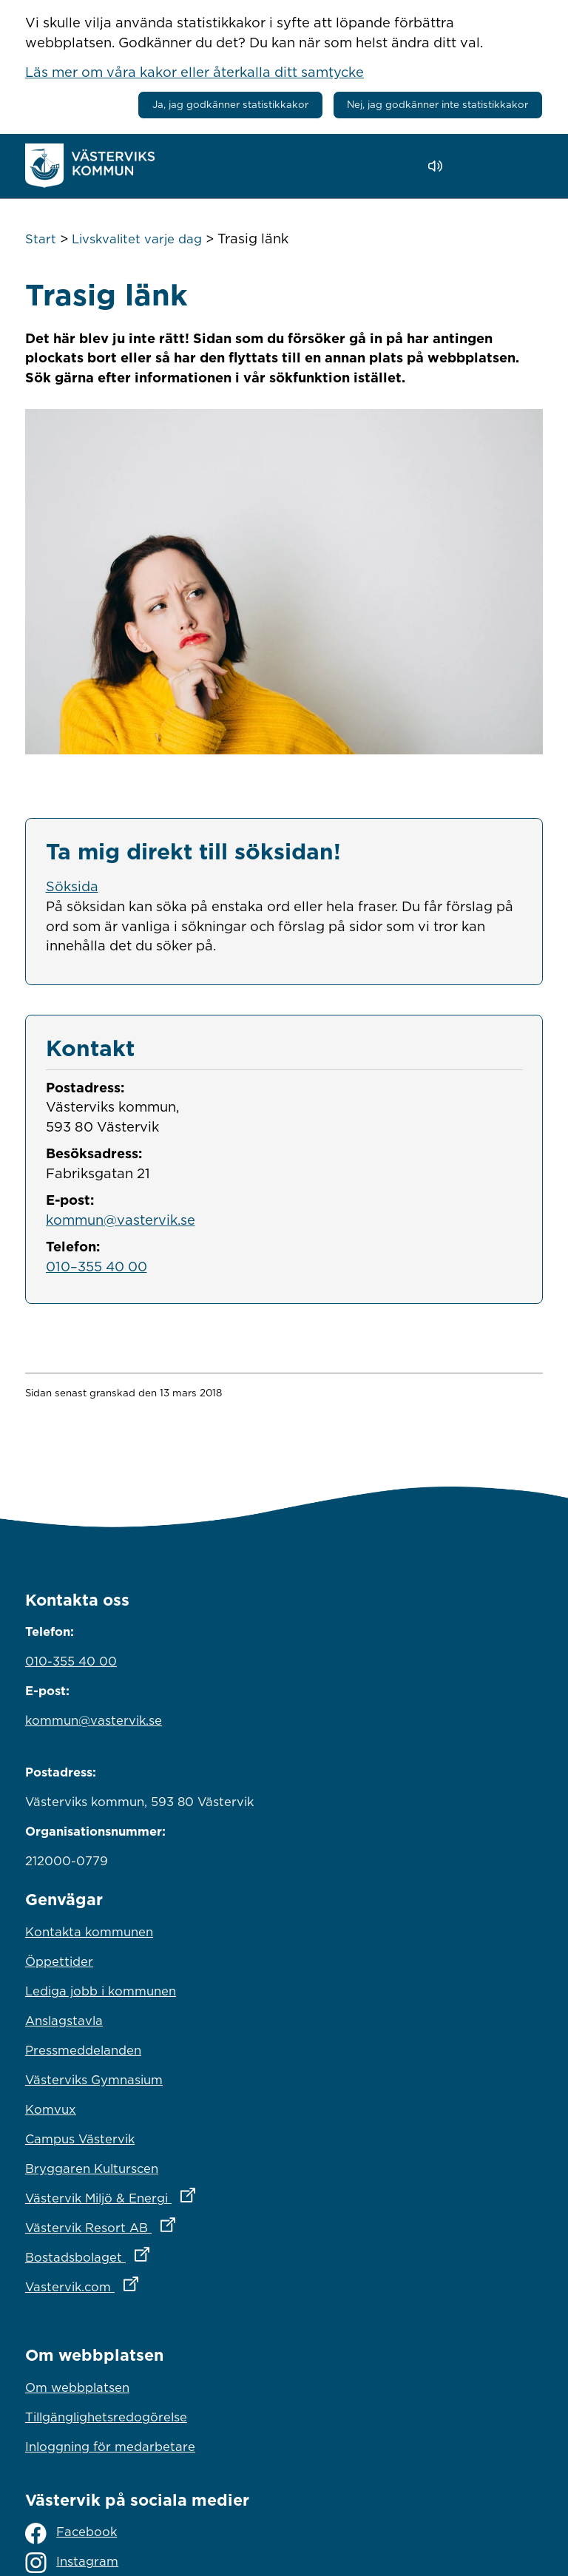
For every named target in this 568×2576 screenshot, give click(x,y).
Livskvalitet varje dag (137, 238)
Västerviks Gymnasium (94, 2079)
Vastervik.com (146, 2283)
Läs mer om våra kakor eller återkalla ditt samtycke (194, 72)
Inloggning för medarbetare (110, 2446)
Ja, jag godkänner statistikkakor (230, 104)
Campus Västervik (80, 2139)
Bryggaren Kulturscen (91, 2168)
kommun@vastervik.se (120, 1219)
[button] (477, 166)
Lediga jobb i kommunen (100, 1991)
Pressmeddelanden (83, 2050)
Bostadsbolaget (152, 2253)
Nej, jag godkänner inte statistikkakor (437, 104)
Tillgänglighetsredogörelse (106, 2417)
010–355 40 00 (96, 1266)
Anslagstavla (64, 2020)
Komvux (50, 2109)
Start (40, 238)
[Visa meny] (524, 165)
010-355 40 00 (71, 1661)
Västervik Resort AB (165, 2224)
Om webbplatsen (77, 2387)
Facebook (71, 2533)
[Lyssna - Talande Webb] (439, 166)
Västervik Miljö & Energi (175, 2194)
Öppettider (59, 1961)
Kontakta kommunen (89, 1931)
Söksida (72, 886)
